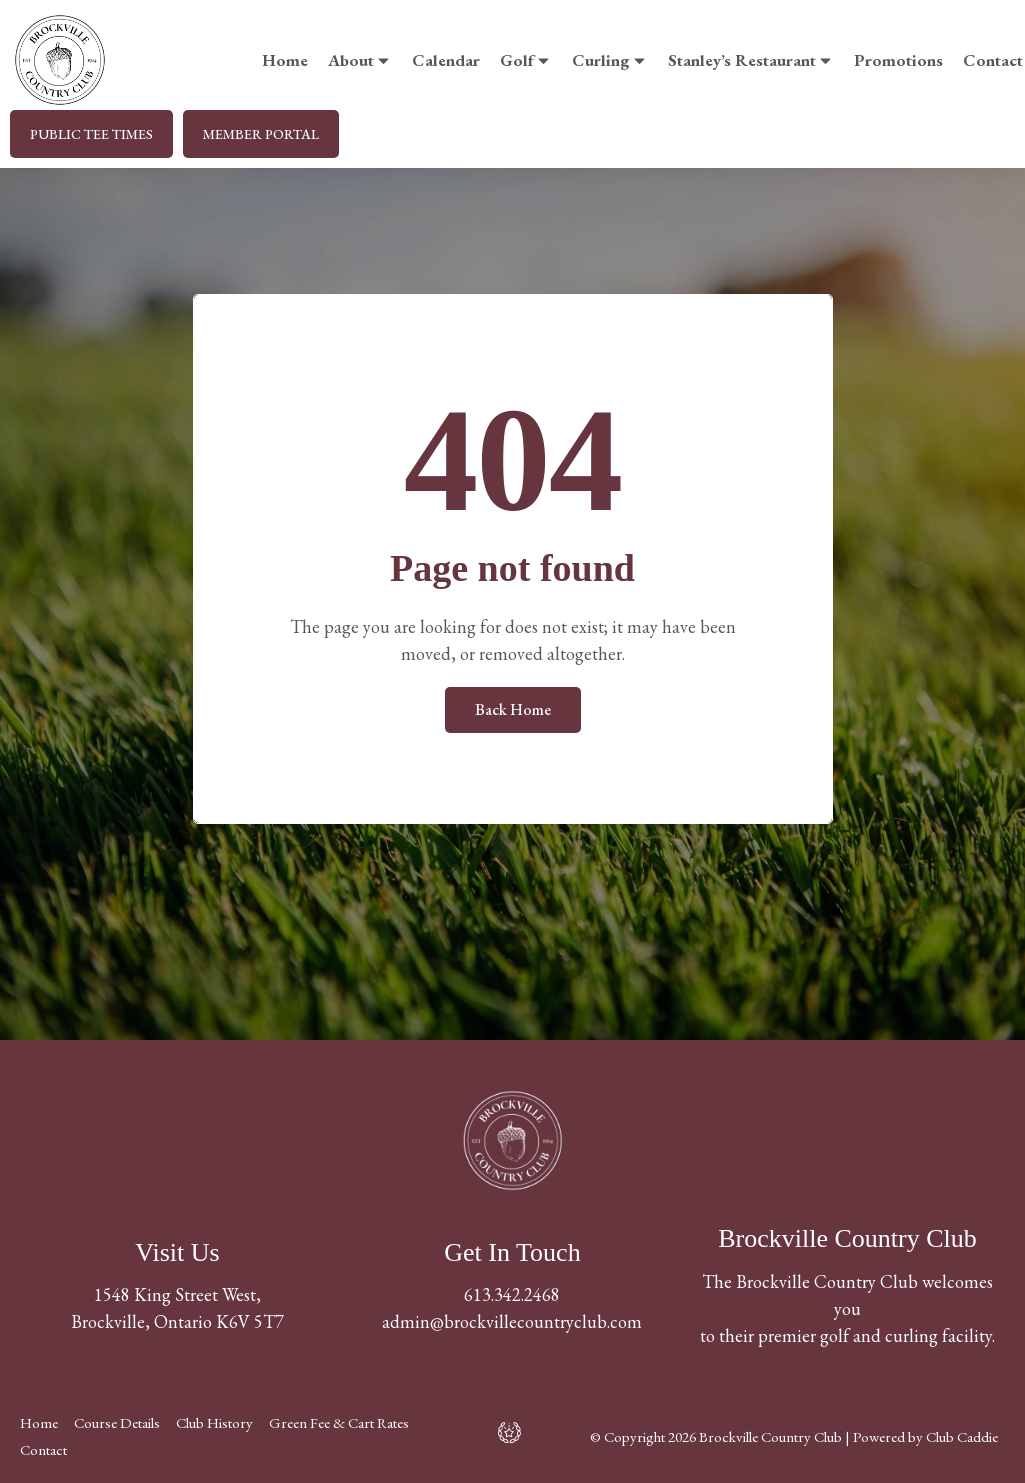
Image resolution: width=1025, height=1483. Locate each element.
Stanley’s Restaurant (751, 60)
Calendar (446, 60)
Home (285, 60)
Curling (610, 60)
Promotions (898, 60)
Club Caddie (962, 1436)
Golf (526, 60)
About (360, 60)
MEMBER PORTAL (261, 134)
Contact (993, 60)
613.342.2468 (512, 1294)
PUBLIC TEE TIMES (91, 134)
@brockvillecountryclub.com (536, 1321)
